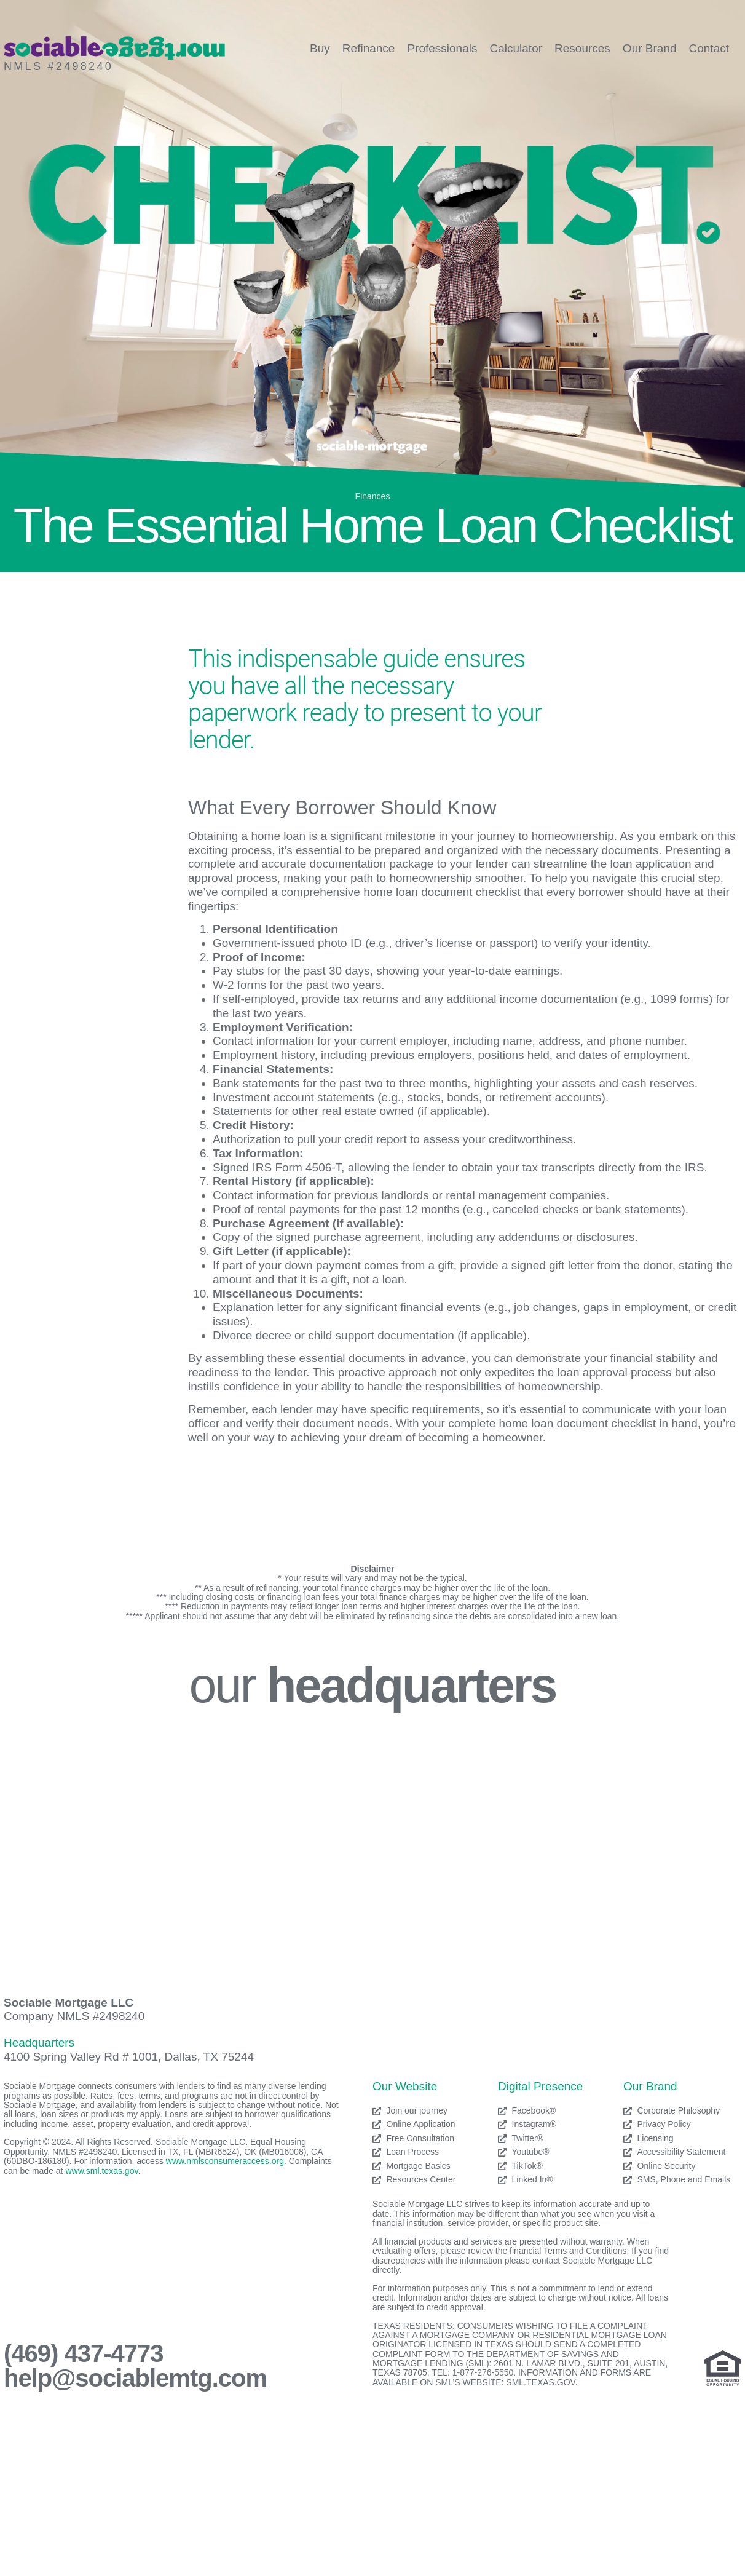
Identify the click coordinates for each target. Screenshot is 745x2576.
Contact (709, 48)
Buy (320, 48)
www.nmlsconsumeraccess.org (225, 2161)
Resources (582, 48)
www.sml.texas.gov (101, 2171)
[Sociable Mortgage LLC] (372, 1842)
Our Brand (650, 48)
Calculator (515, 48)
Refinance (368, 48)
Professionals (442, 48)
